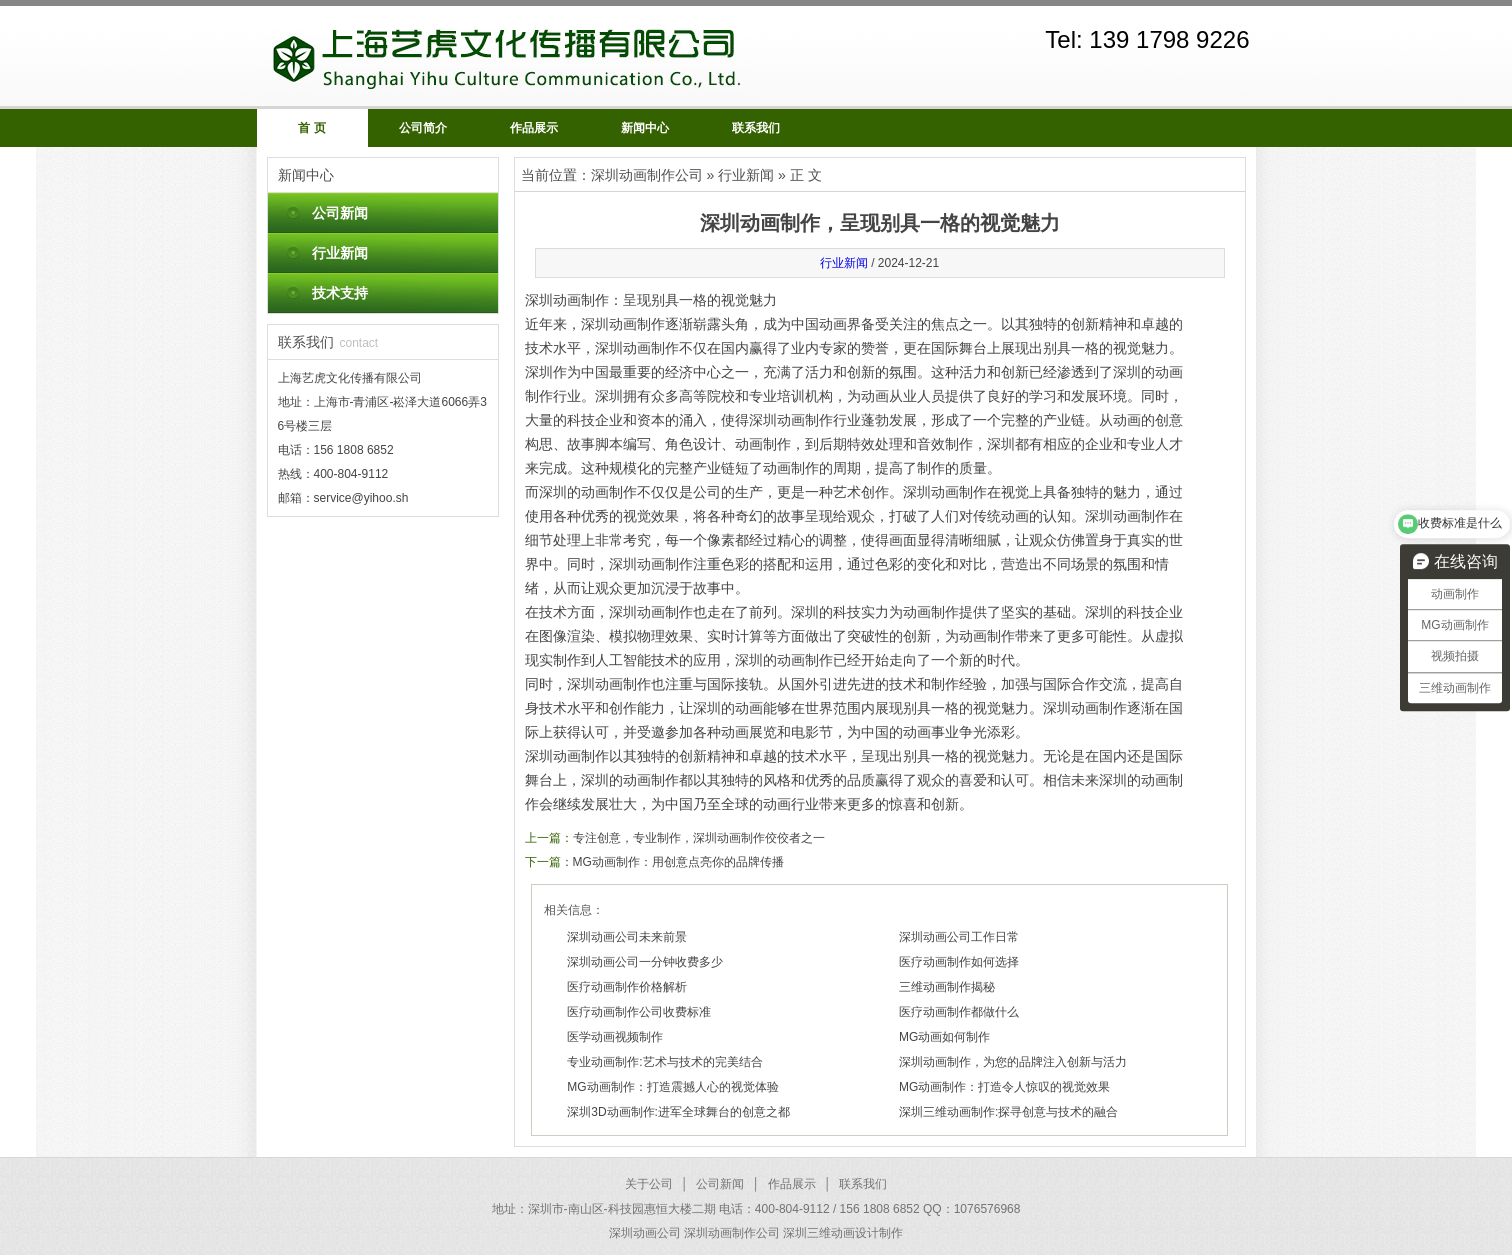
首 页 (311, 128)
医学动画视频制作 (615, 1037)
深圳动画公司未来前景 (627, 937)
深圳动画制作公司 (647, 175)
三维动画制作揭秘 (947, 987)
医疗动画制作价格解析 (627, 987)
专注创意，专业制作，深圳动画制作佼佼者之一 (699, 838)
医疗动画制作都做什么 (959, 1012)
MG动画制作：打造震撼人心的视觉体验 (672, 1087)
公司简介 (423, 128)
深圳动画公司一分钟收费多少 (645, 962)
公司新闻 (340, 213)
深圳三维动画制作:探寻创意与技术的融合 (1008, 1112)
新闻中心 (645, 128)
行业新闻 (340, 253)
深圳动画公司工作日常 (959, 937)
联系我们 (756, 128)
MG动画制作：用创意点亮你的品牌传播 (678, 862)
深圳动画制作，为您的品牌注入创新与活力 (1013, 1062)
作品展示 (534, 128)
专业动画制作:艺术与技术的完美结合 (664, 1062)
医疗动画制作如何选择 (959, 962)
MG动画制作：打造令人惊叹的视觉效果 (1004, 1087)
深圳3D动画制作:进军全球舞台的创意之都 (678, 1112)
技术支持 (340, 293)
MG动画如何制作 (944, 1037)
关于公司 (649, 1184)
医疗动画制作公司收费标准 (639, 1012)
